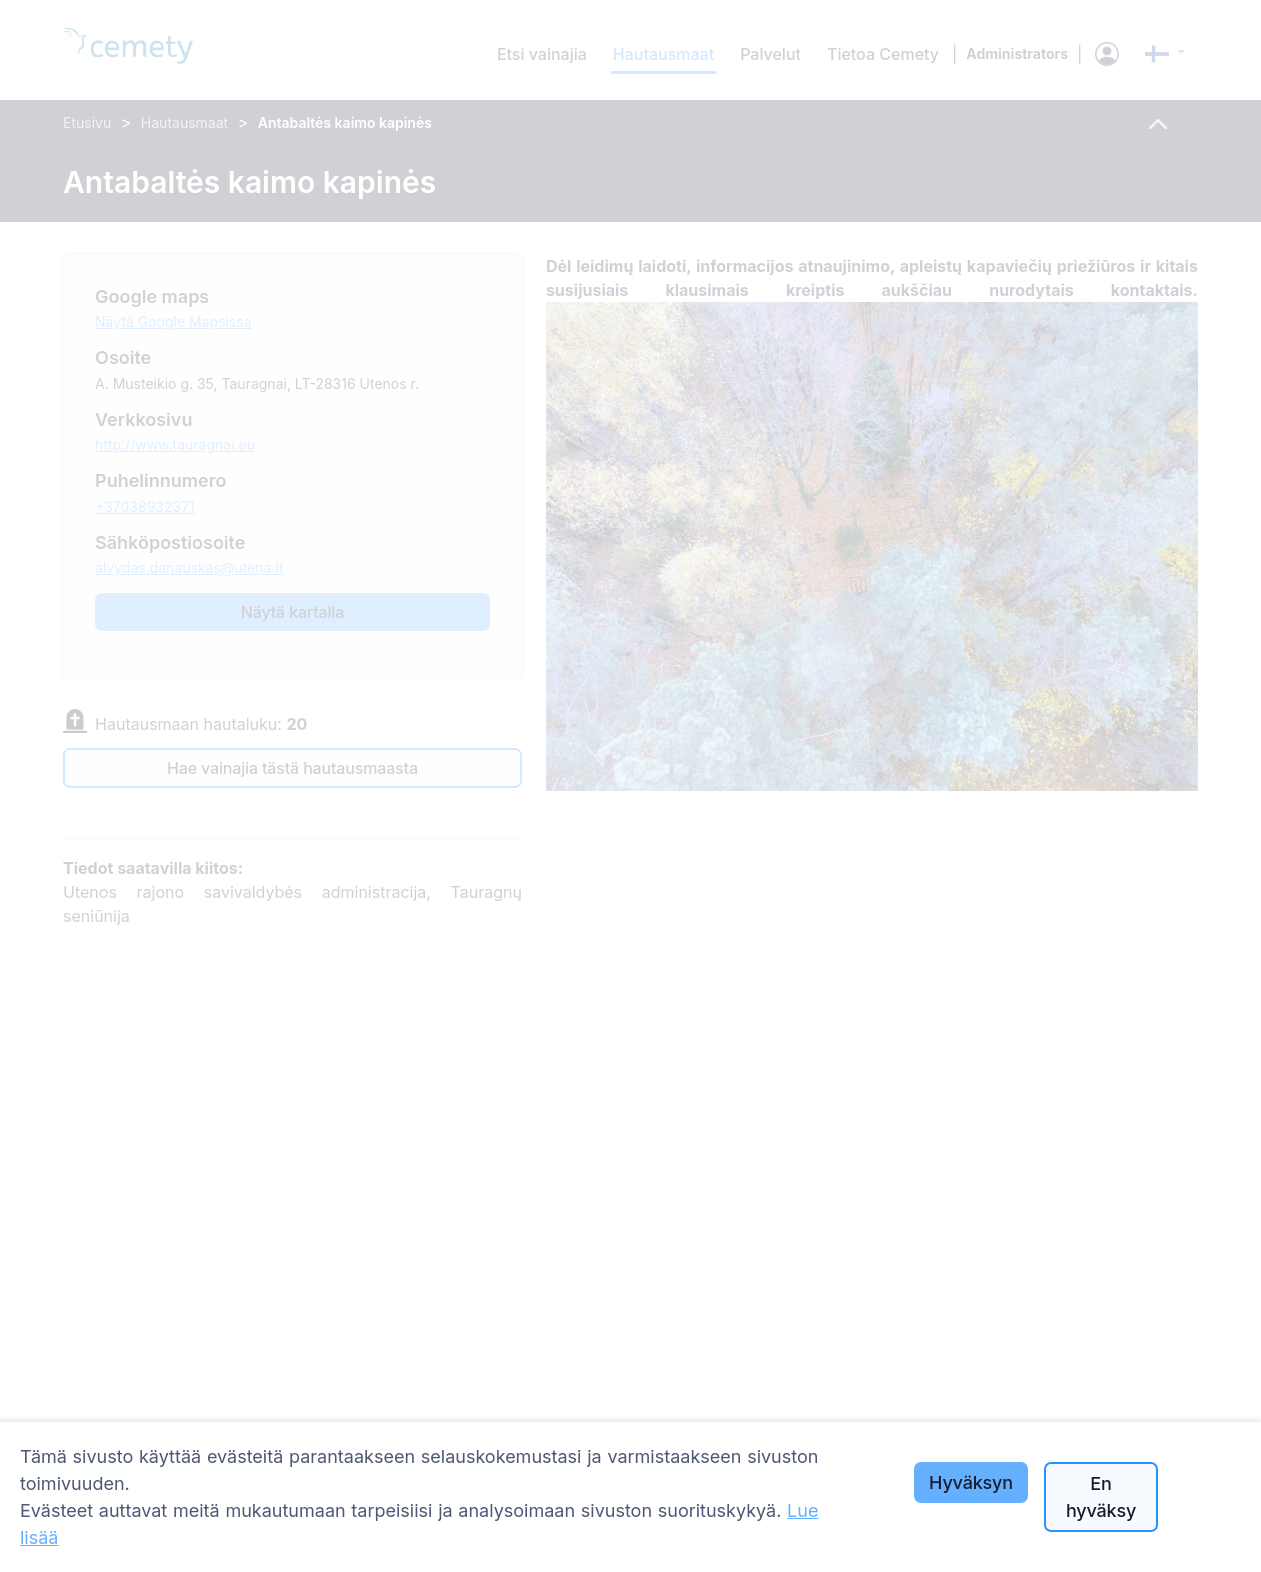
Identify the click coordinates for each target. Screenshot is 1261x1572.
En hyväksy (1101, 1497)
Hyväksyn (971, 1482)
